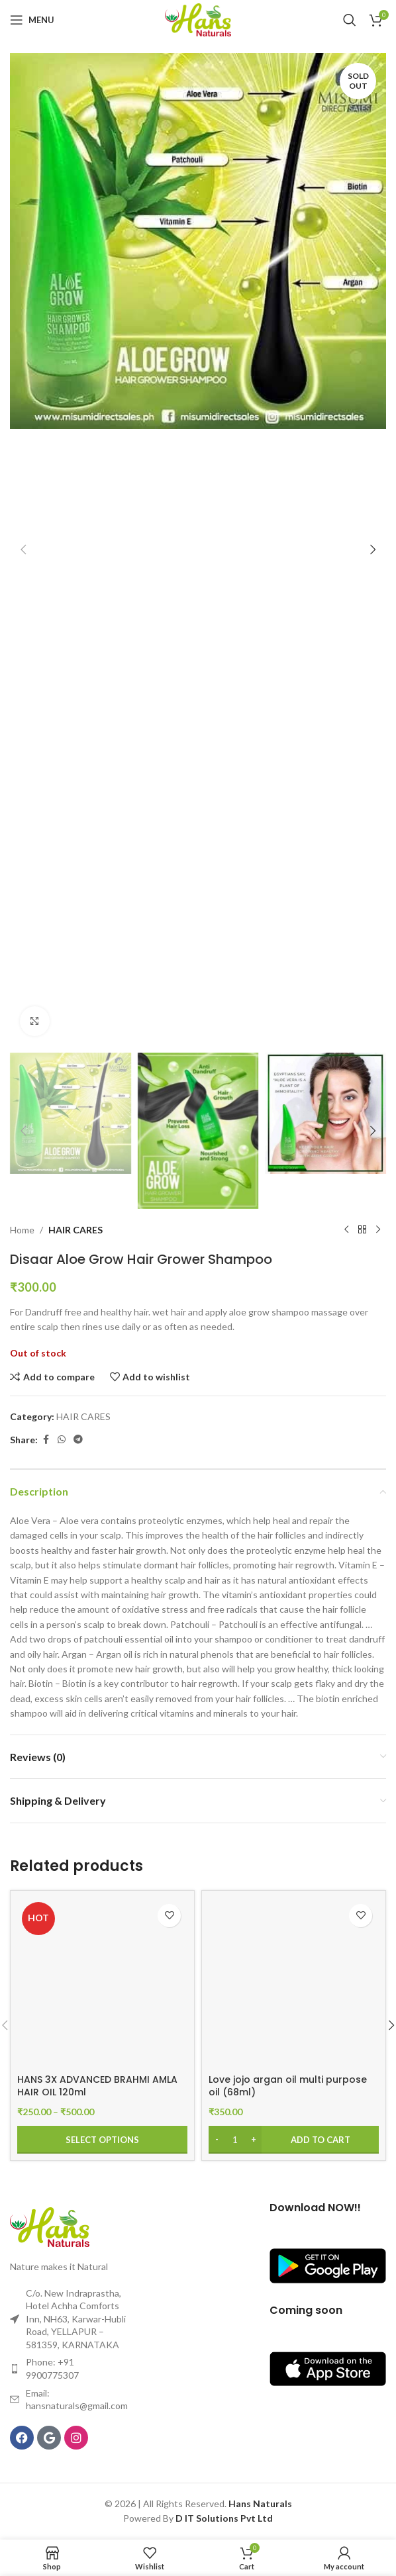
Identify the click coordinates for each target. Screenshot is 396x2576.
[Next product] (378, 1230)
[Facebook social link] (46, 1440)
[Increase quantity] (253, 2140)
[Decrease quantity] (217, 2140)
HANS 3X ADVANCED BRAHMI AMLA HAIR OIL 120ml (97, 2086)
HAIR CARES (75, 1229)
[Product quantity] (235, 2140)
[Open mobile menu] (32, 20)
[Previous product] (346, 1230)
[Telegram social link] (78, 1440)
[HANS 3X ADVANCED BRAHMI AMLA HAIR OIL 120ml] (102, 1982)
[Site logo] (198, 18)
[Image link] (49, 2225)
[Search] (349, 20)
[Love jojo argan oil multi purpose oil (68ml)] (294, 1982)
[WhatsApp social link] (62, 1440)
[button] (23, 549)
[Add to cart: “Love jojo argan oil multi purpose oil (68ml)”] (294, 2140)
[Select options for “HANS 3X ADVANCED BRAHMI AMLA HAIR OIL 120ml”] (102, 2140)
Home (22, 1229)
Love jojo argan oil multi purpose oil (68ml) (288, 2086)
